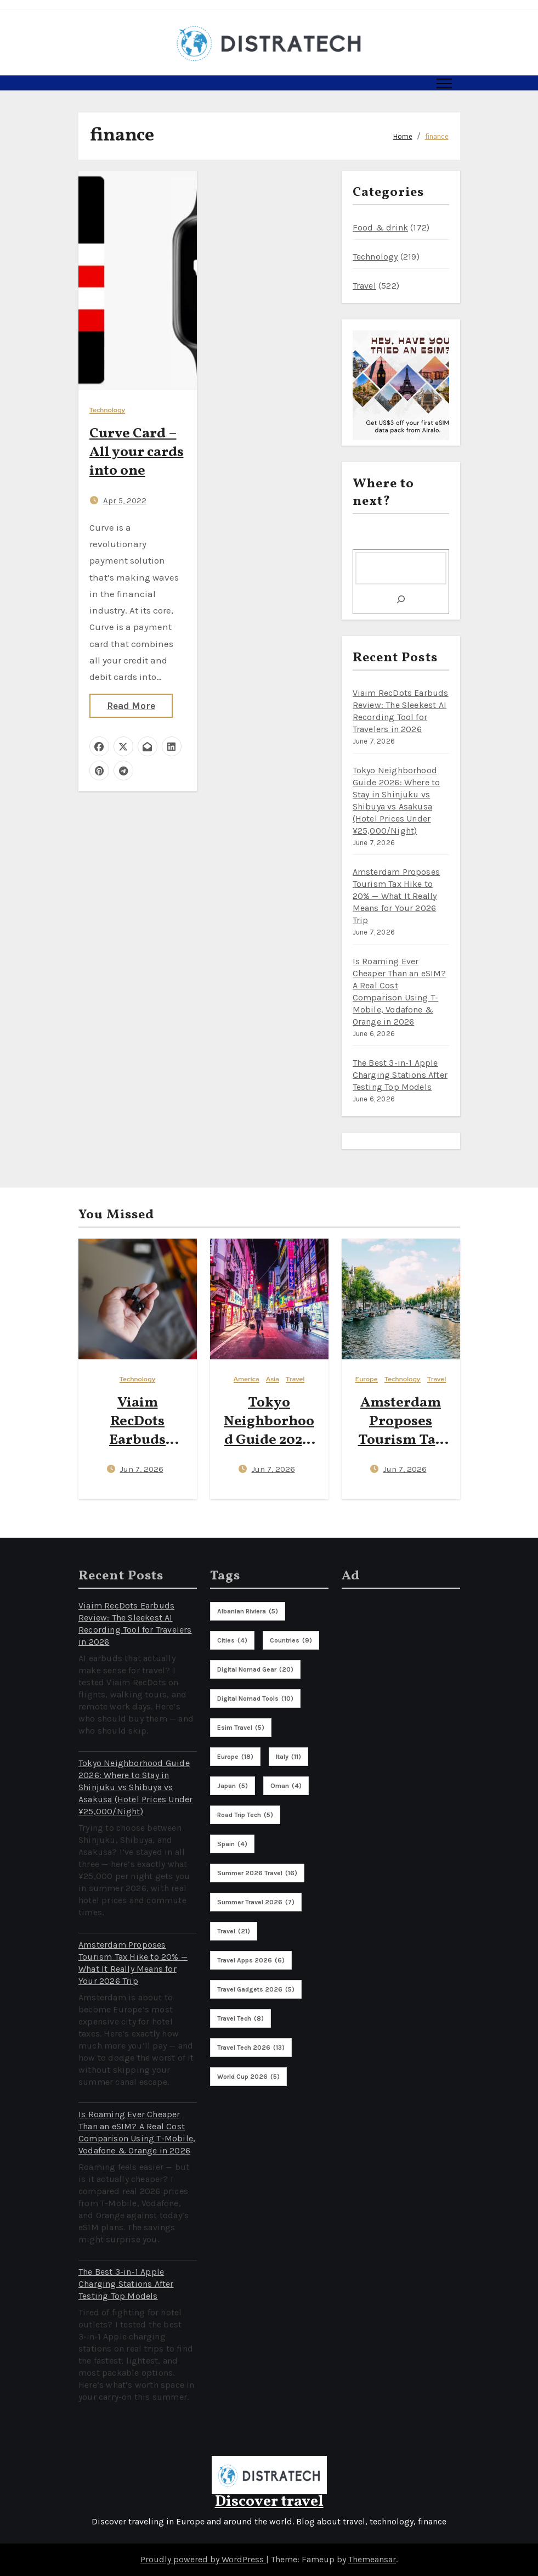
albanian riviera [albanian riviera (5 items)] (247, 1611)
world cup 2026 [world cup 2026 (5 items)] (248, 2076)
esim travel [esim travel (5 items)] (240, 1727)
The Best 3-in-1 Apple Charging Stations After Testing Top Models (400, 1075)
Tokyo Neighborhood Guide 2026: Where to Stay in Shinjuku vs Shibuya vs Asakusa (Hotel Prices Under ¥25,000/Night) (135, 1787)
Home (402, 136)
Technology (107, 410)
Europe (366, 1379)
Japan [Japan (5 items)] (232, 1785)
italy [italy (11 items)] (288, 1756)
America (246, 1379)
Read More (131, 705)
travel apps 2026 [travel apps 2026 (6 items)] (251, 1960)
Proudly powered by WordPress (203, 2559)
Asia (272, 1379)
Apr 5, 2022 (124, 500)
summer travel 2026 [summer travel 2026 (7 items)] (256, 1902)
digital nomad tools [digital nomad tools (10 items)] (255, 1698)
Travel (364, 285)
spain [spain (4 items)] (232, 1843)
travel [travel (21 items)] (233, 1931)
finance (437, 136)
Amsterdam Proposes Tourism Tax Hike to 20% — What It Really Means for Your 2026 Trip (396, 896)
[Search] (401, 599)
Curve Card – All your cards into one (136, 452)
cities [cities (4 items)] (232, 1640)
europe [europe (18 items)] (235, 1756)
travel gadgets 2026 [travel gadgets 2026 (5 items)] (256, 1989)
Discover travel (269, 2501)
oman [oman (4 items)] (286, 1785)
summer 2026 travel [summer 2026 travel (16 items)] (257, 1873)
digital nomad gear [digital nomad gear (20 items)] (255, 1669)
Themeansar (372, 2559)
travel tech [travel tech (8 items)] (240, 2018)
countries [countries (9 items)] (291, 1640)
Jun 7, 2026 (141, 1469)
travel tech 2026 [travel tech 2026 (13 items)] (251, 2047)
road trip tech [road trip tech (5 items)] (245, 1814)
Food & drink (380, 227)
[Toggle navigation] (444, 82)
